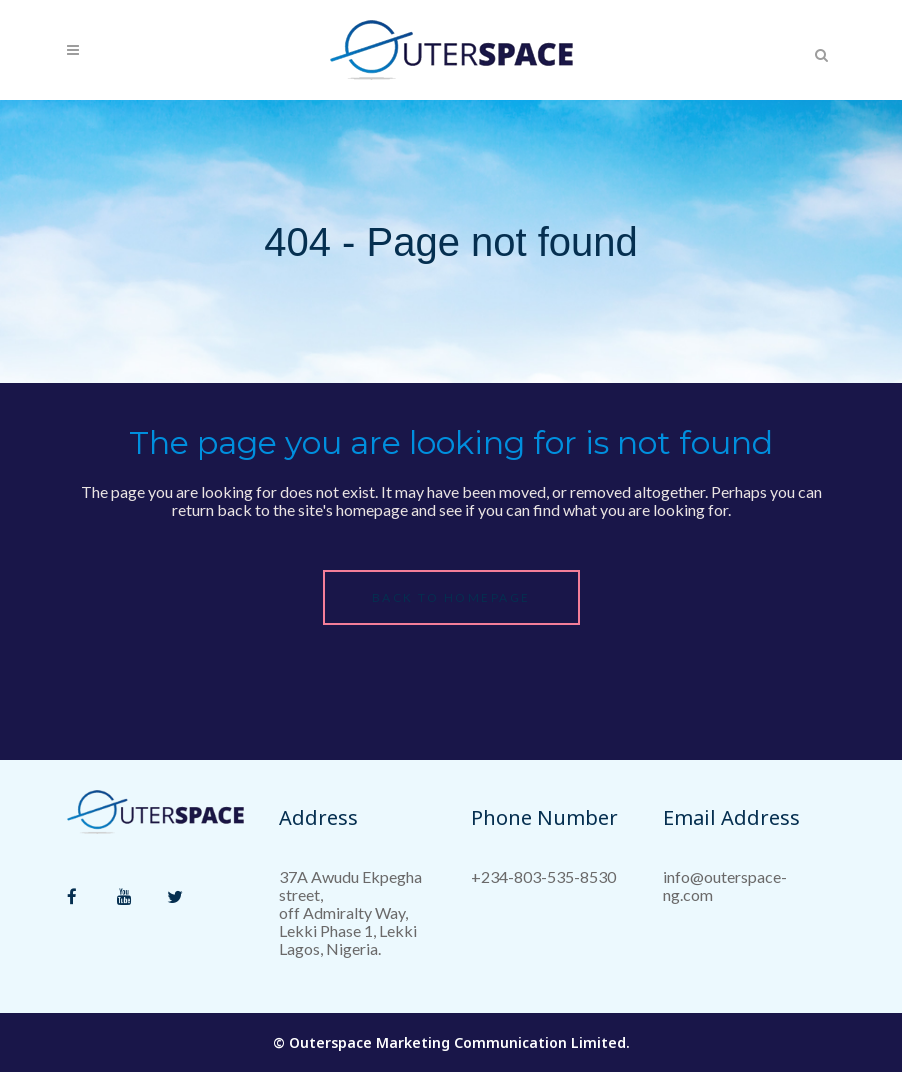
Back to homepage (451, 597)
